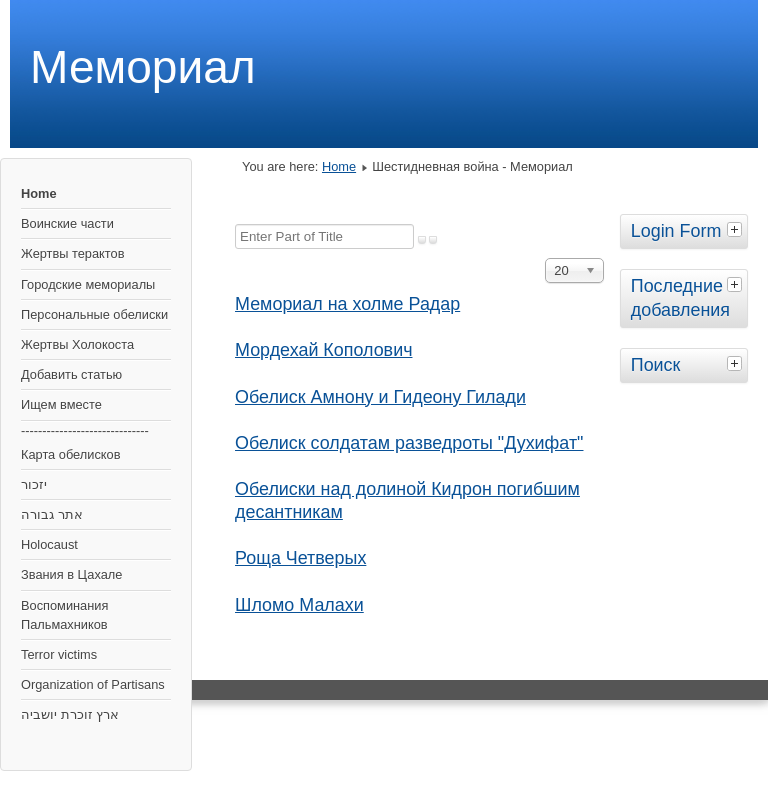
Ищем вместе (61, 404)
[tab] (737, 229)
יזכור (34, 484)
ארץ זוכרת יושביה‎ (70, 714)
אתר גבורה (52, 514)
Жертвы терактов (72, 253)
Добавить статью (71, 374)
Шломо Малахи (299, 605)
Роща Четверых (300, 558)
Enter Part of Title (235, 224)
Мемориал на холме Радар (347, 304)
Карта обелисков (70, 454)
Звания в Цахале (71, 574)
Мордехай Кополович (323, 350)
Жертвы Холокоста (77, 344)
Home (39, 193)
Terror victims (59, 654)
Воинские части (67, 223)
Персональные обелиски (94, 314)
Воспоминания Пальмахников (64, 615)
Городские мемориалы (88, 284)
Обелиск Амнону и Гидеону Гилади (380, 397)
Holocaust (49, 544)
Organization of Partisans (93, 684)
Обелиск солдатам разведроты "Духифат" (409, 443)
